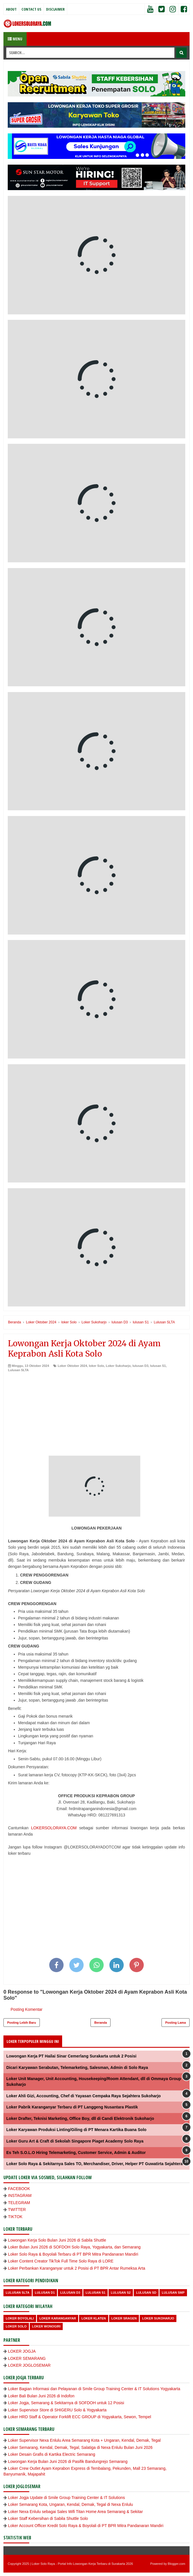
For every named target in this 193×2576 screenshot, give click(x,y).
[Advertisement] (96, 1415)
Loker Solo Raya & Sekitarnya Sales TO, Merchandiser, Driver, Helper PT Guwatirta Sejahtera (94, 2163)
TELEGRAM (19, 2202)
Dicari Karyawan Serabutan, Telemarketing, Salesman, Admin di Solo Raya (77, 2067)
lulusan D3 (140, 1365)
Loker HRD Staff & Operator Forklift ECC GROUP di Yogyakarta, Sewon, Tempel (79, 2417)
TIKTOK (15, 2216)
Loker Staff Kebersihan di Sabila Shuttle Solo (48, 2518)
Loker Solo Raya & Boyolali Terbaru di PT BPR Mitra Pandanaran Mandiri (73, 2254)
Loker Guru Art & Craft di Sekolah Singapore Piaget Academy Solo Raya (74, 2141)
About (11, 9)
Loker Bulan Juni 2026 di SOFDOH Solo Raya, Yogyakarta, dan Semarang (74, 2247)
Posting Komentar (26, 2009)
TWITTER (17, 2209)
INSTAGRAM (19, 2195)
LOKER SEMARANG (27, 2358)
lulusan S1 (158, 1365)
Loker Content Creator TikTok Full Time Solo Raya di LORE (60, 2261)
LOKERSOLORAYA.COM (54, 1828)
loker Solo (96, 1365)
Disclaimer (55, 9)
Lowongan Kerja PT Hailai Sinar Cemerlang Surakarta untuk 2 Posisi (71, 2056)
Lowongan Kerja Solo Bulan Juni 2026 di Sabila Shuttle (57, 2240)
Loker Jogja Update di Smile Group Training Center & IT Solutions (66, 2497)
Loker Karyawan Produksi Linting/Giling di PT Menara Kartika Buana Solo (76, 2129)
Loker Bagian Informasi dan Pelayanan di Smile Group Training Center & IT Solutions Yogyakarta (94, 2388)
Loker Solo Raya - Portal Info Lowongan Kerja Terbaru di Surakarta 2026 (82, 2563)
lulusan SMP (173, 2292)
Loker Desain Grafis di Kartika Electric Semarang (51, 2454)
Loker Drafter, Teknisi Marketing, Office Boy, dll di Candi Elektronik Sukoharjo (80, 2118)
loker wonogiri (46, 2326)
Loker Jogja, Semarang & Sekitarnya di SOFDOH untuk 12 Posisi (66, 2402)
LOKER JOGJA (22, 2351)
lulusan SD (146, 2292)
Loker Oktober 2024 (72, 1365)
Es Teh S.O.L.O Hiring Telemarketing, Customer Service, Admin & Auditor (76, 2152)
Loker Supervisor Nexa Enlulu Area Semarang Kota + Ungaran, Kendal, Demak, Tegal (84, 2440)
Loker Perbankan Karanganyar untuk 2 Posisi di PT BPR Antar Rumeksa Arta (76, 2268)
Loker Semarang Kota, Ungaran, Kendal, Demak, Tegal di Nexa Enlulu (70, 2504)
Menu (15, 39)
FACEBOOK (19, 2188)
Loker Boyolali (20, 2318)
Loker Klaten (93, 2318)
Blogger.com (176, 2563)
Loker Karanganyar (57, 2318)
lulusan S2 (121, 2292)
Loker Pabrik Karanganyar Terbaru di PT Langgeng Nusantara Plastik (72, 2107)
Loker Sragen (124, 2318)
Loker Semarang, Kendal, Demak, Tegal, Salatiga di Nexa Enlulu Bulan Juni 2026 (80, 2447)
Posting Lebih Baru (21, 2022)
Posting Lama (175, 2022)
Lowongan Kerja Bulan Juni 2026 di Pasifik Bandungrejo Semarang (67, 2461)
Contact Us (31, 9)
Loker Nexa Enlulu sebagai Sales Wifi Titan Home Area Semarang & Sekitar (75, 2511)
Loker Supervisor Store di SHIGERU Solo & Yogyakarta (57, 2410)
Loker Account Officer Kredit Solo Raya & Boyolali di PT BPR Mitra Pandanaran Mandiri (86, 2525)
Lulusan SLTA (18, 1370)
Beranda (100, 2022)
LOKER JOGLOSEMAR (29, 2365)
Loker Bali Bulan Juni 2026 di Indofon (41, 2396)
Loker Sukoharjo (118, 1365)
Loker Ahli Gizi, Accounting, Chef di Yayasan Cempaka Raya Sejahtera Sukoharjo (83, 2096)
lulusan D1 (45, 2292)
